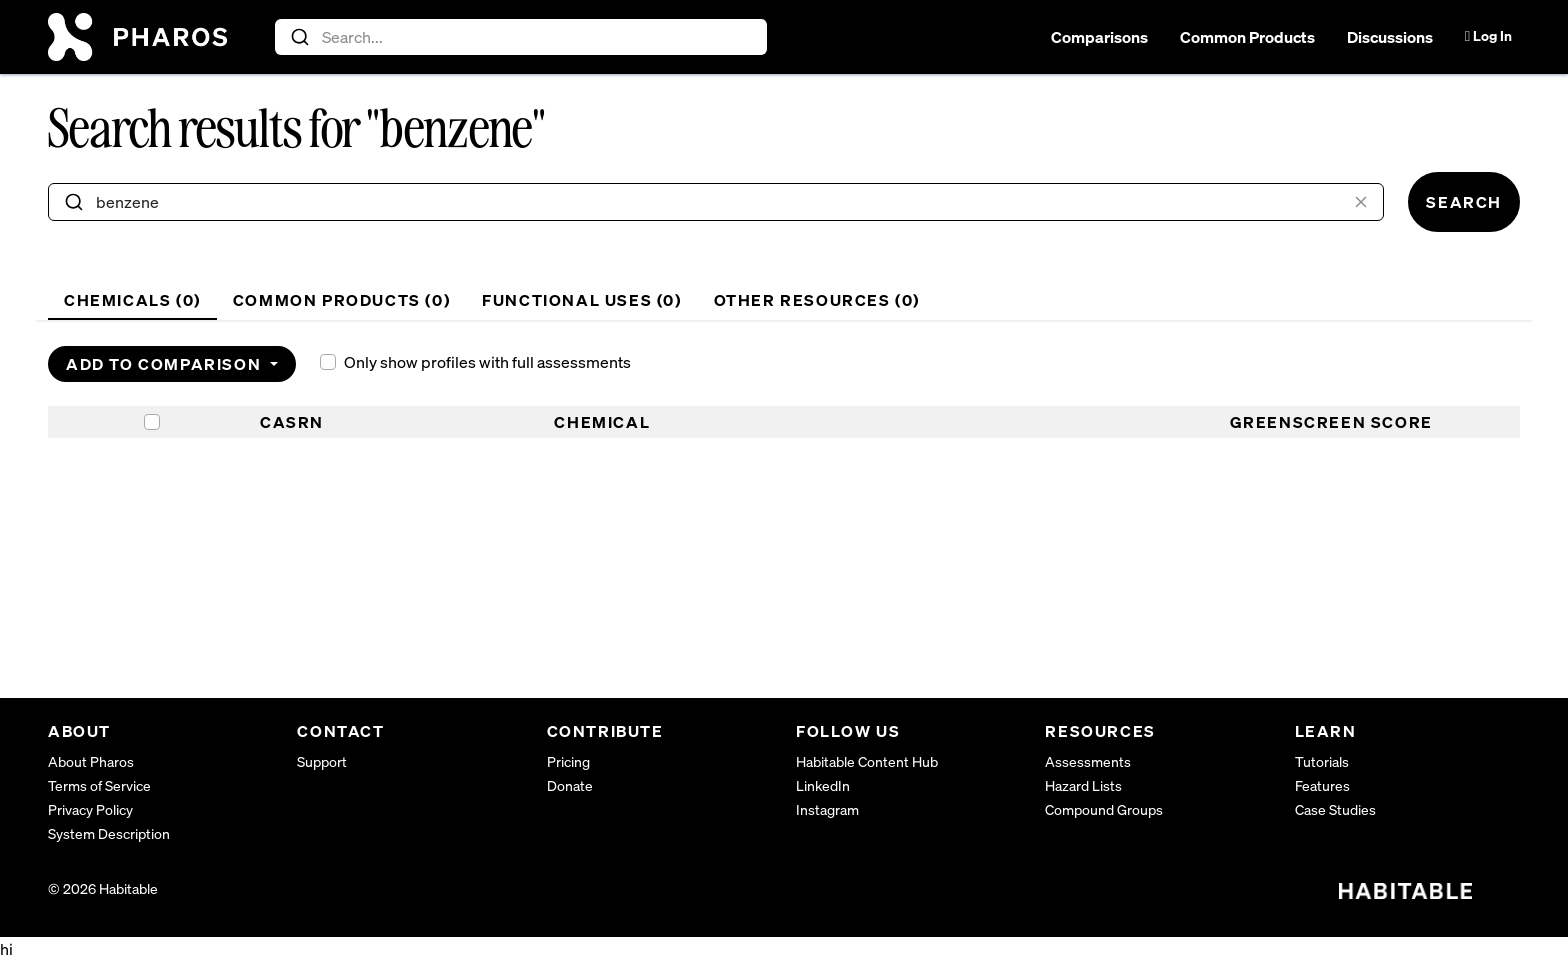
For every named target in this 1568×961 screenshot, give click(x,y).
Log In (1488, 35)
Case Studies (1335, 809)
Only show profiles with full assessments (487, 362)
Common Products (1247, 37)
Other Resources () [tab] (817, 300)
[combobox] (521, 37)
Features (1322, 785)
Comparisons (1099, 37)
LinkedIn (823, 785)
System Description (109, 833)
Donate (570, 785)
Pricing (568, 761)
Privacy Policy (90, 809)
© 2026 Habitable (103, 888)
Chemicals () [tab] (132, 300)
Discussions (1390, 37)
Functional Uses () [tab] (581, 300)
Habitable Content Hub (867, 761)
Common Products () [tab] (341, 300)
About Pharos (91, 761)
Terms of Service (99, 785)
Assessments (1088, 761)
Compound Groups (1104, 809)
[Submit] (298, 37)
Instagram (827, 809)
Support (322, 761)
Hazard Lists (1083, 785)
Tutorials (1322, 761)
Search (1464, 202)
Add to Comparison (166, 364)
